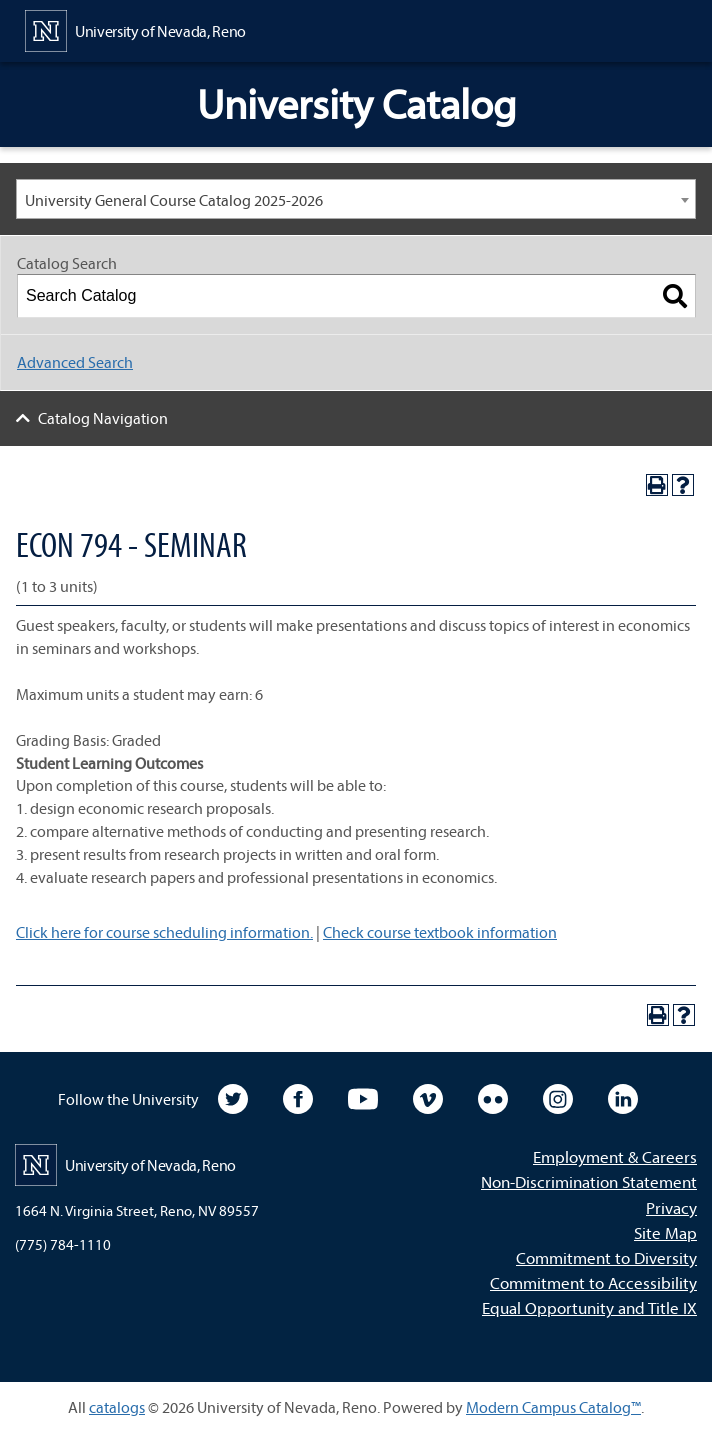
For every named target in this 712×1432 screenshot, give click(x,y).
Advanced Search (75, 362)
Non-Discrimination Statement (589, 1181)
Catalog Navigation (103, 418)
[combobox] (356, 199)
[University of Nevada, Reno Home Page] (135, 29)
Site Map (665, 1232)
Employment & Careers (615, 1156)
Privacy (671, 1207)
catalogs (117, 1407)
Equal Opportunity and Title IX (589, 1307)
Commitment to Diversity (606, 1257)
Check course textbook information (440, 932)
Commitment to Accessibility (593, 1282)
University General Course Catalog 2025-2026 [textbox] (174, 200)
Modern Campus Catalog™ (553, 1407)
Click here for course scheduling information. (164, 932)
